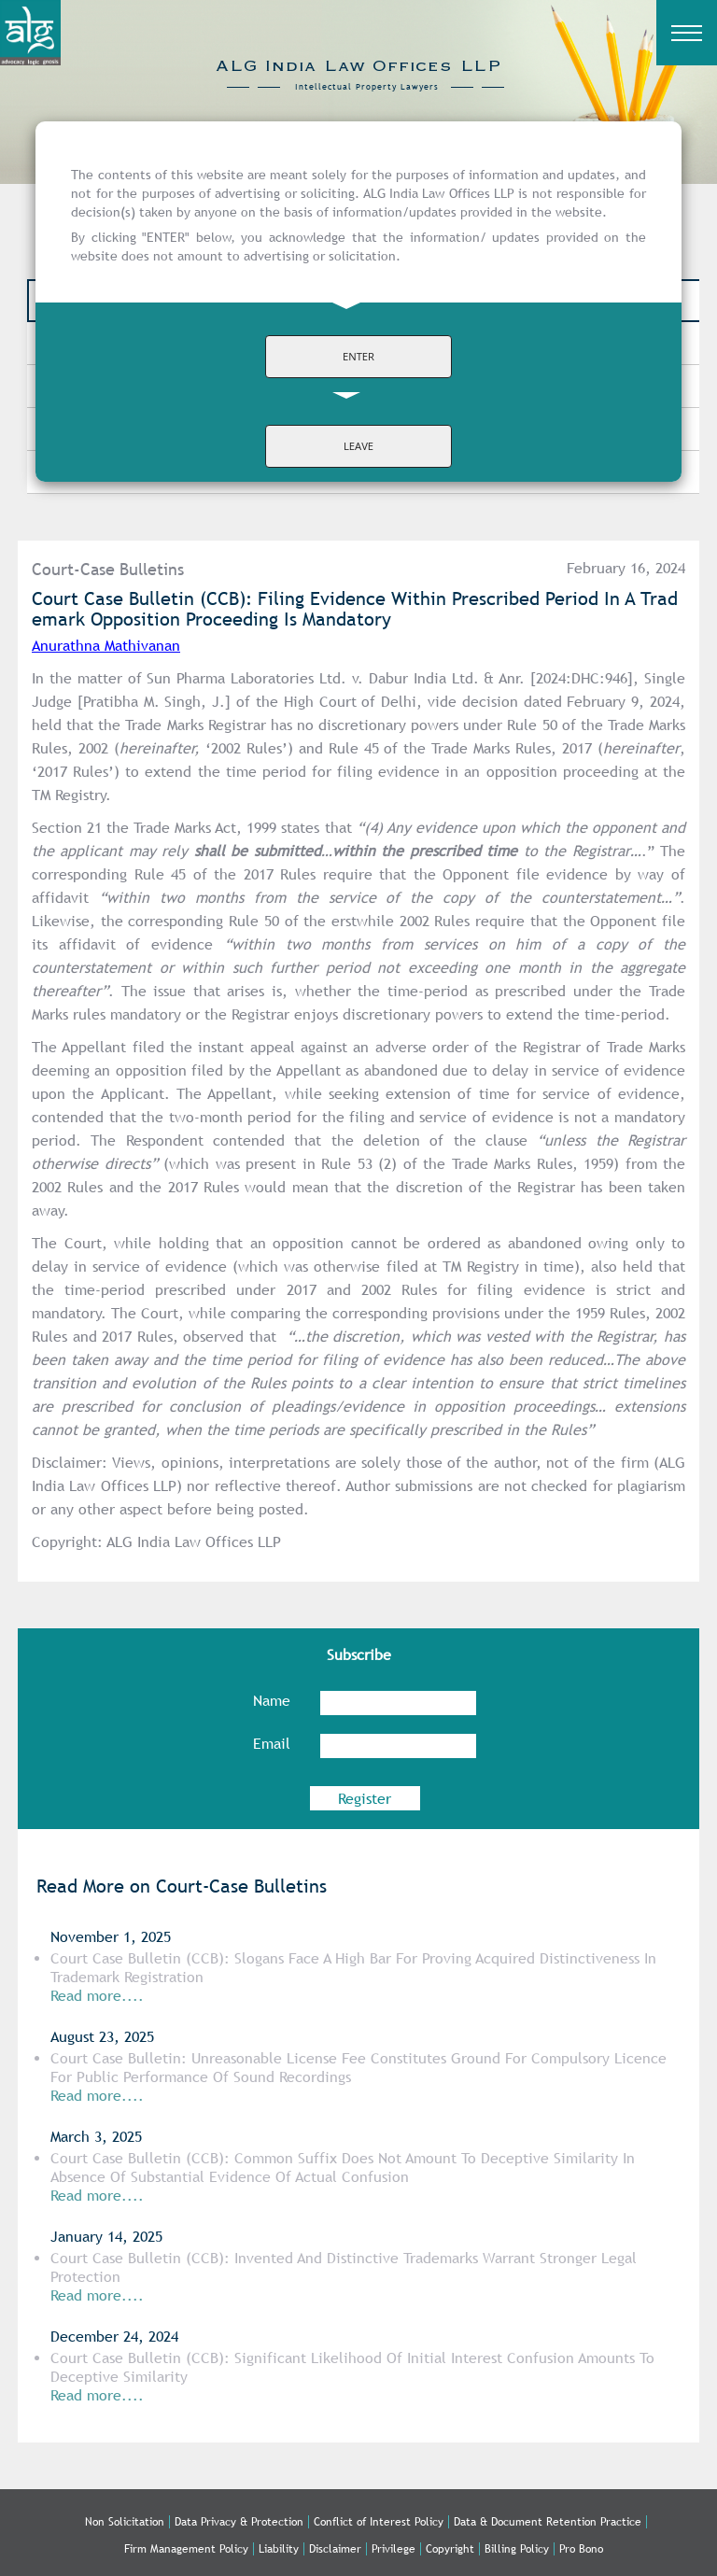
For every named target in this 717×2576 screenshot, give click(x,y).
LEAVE (358, 446)
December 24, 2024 (114, 2336)
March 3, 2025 (96, 2137)
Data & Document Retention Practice (547, 2521)
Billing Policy (517, 2548)
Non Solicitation (124, 2521)
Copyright (450, 2548)
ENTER (358, 356)
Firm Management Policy (186, 2548)
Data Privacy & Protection (239, 2521)
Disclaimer (335, 2548)
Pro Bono (581, 2548)
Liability (279, 2548)
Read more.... (97, 2095)
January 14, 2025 (106, 2236)
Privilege (393, 2548)
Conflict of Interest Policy (378, 2521)
